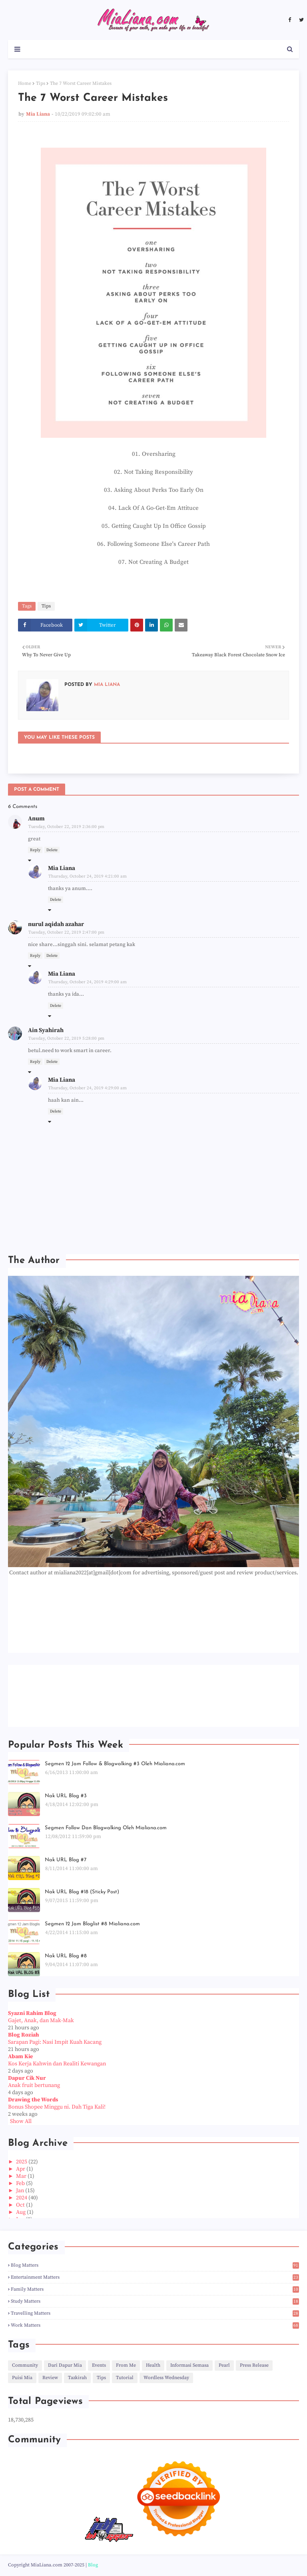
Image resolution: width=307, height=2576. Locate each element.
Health (153, 2365)
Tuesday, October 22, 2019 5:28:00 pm (66, 1038)
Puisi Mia (22, 2378)
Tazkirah (77, 2378)
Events (99, 2365)
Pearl (224, 2365)
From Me (126, 2365)
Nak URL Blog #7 (65, 1859)
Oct (21, 2205)
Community (25, 2365)
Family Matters (155, 2289)
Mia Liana (38, 114)
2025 (22, 2161)
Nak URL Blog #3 (66, 1795)
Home (24, 83)
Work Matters (155, 2325)
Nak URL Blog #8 (66, 1956)
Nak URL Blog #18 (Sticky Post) (82, 1891)
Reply (35, 850)
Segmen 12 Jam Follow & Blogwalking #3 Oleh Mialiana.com (115, 1763)
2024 (22, 2197)
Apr (21, 2169)
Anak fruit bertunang (34, 2085)
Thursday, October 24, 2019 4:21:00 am (87, 876)
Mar (22, 2176)
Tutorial (125, 2378)
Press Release (254, 2365)
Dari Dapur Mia (65, 2365)
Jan (20, 2190)
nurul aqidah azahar (56, 924)
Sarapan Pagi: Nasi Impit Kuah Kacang (55, 2042)
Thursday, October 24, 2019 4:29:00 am (87, 982)
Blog (93, 2565)
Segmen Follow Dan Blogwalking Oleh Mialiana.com (106, 1827)
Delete (52, 850)
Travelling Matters (155, 2313)
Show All (21, 2121)
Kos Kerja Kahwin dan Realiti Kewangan (57, 2063)
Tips (40, 83)
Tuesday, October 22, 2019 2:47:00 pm (66, 932)
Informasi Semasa (189, 2365)
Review (50, 2378)
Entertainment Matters (155, 2277)
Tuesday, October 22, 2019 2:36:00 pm (66, 827)
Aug (21, 2212)
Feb (21, 2183)
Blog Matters (155, 2265)
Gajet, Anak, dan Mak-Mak (41, 2020)
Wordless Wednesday (166, 2378)
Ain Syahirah (46, 1030)
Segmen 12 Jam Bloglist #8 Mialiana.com (92, 1923)
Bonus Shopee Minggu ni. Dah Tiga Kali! (57, 2107)
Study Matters (155, 2301)
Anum (36, 818)
